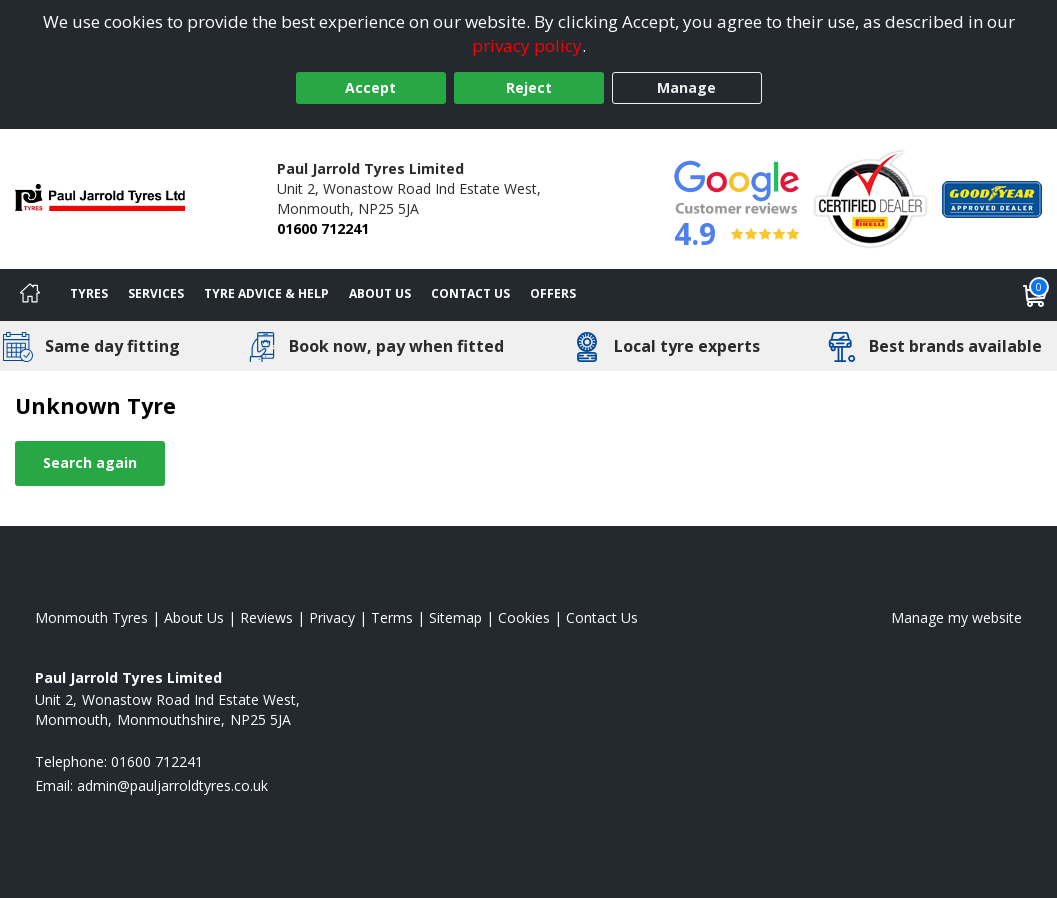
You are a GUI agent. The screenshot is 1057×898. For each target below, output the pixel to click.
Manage (686, 87)
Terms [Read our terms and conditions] (392, 617)
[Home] (30, 295)
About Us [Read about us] (194, 617)
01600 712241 (323, 228)
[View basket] (1035, 295)
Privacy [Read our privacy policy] (332, 617)
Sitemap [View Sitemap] (455, 617)
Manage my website (956, 617)
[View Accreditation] (870, 197)
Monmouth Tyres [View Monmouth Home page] (91, 617)
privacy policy (527, 45)
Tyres (89, 293)
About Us (380, 293)
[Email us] (172, 785)
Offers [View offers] (553, 293)
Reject (529, 87)
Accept (370, 87)
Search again (90, 462)
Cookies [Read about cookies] (524, 617)
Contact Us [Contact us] (470, 293)
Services (156, 293)
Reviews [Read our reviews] (266, 617)
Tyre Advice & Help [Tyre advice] (266, 293)
